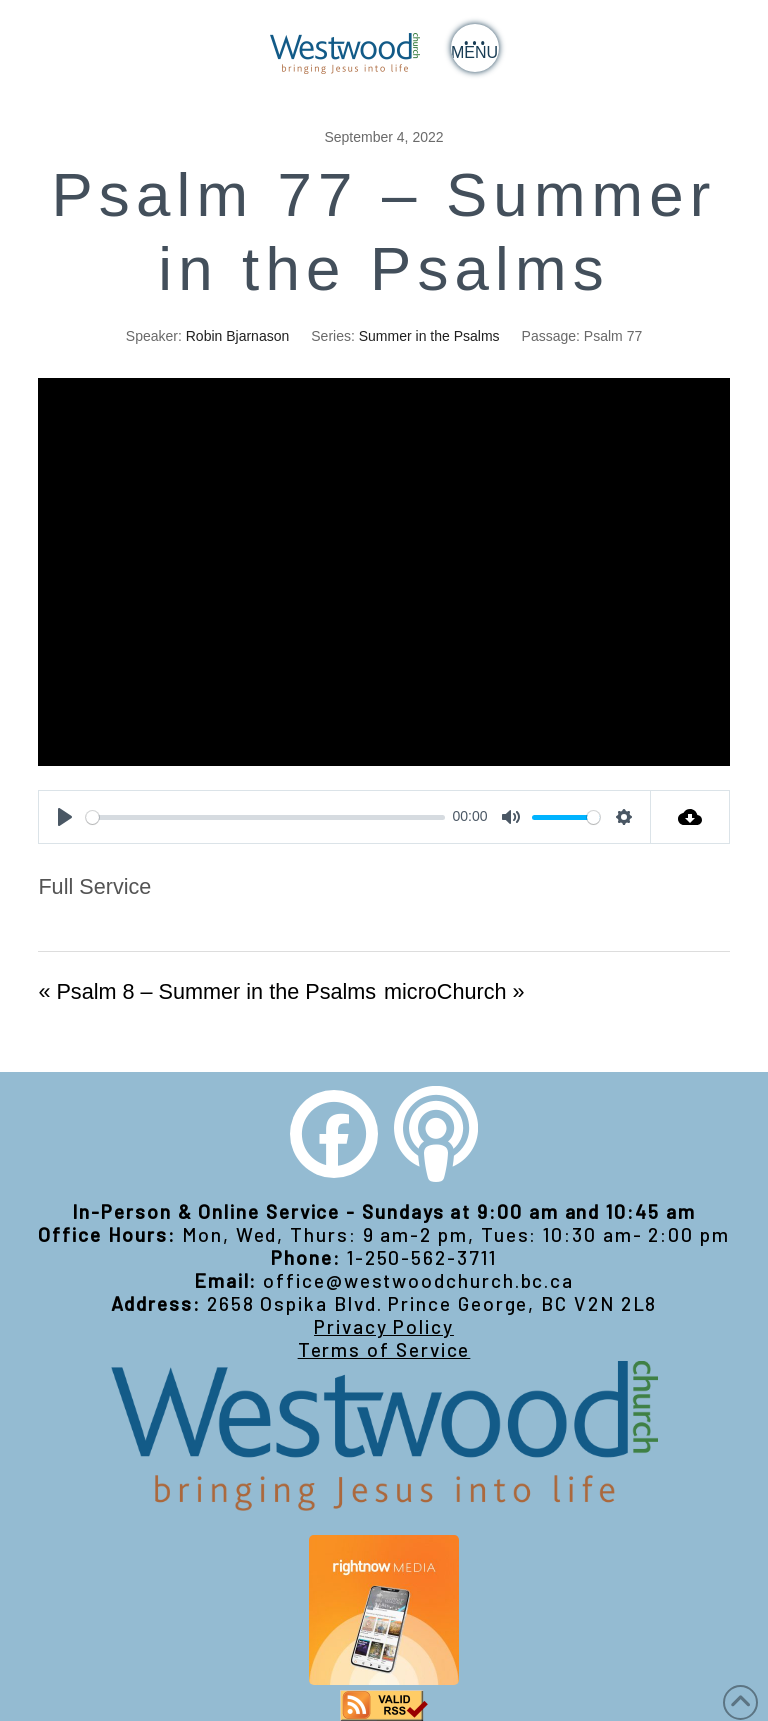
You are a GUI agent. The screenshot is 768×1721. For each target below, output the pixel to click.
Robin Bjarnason (238, 336)
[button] (475, 48)
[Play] (65, 817)
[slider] (265, 817)
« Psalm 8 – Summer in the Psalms (207, 991)
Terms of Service (384, 1349)
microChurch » (454, 991)
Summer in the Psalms (429, 336)
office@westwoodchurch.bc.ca (418, 1280)
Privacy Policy (384, 1326)
